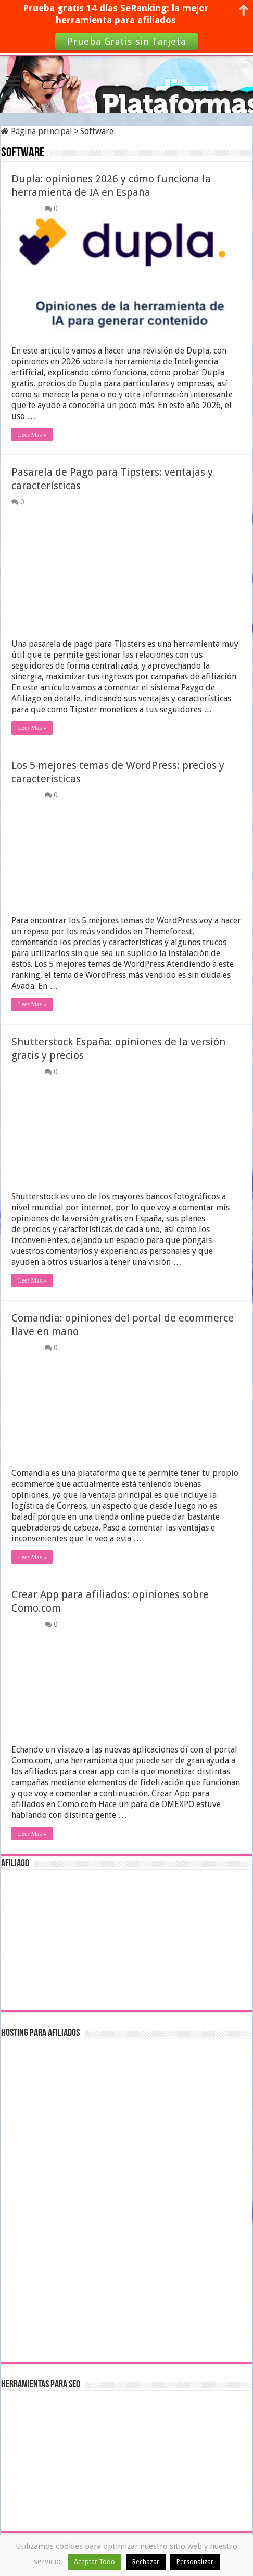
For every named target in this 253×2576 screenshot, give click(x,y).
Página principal (36, 131)
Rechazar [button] (145, 2562)
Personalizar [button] (194, 2562)
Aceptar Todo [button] (94, 2562)
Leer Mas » (32, 434)
